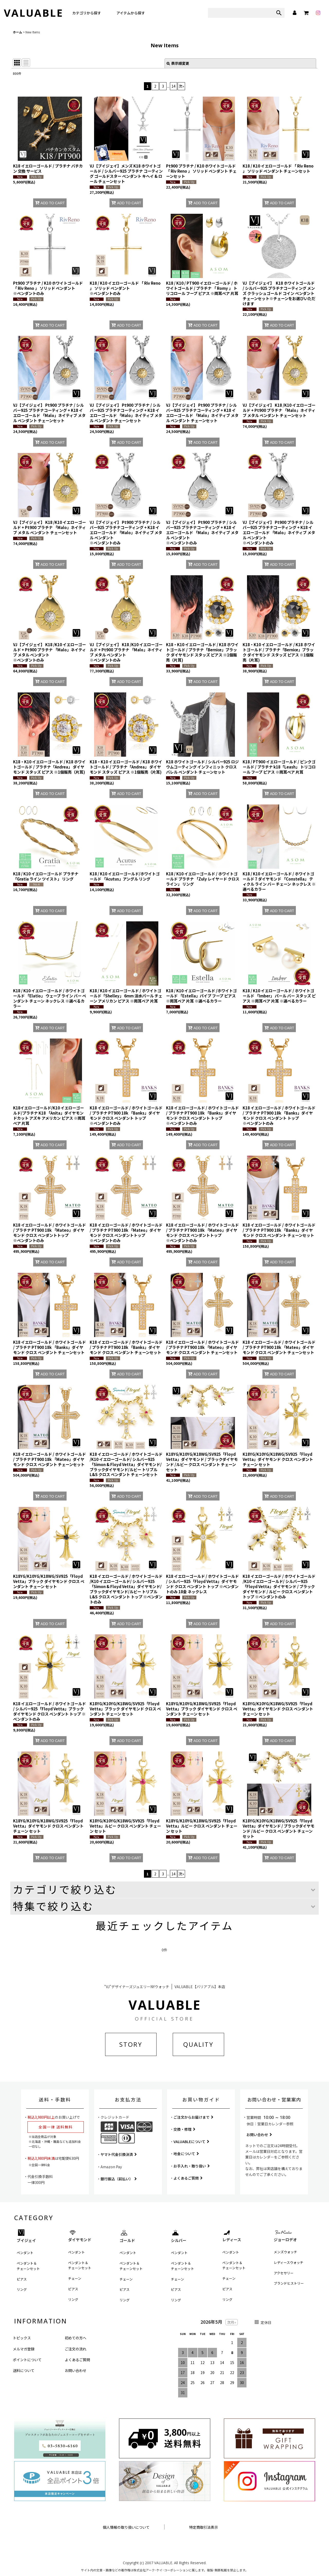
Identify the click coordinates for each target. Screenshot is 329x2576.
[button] (164, 1890)
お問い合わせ (259, 2134)
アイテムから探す (130, 12)
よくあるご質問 (188, 2178)
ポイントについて (27, 2359)
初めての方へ (75, 2337)
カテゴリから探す (86, 12)
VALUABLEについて (191, 2141)
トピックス (22, 2337)
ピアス (22, 2279)
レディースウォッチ (288, 2262)
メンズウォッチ (285, 2251)
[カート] (306, 13)
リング (22, 2289)
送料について (23, 2370)
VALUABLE (33, 13)
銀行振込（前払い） (118, 2178)
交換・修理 (184, 2129)
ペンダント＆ (28, 2266)
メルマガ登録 (23, 2348)
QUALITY (198, 2044)
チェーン (74, 2278)
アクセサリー (284, 2273)
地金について (186, 2153)
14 (173, 86)
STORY (130, 2044)
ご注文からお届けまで (193, 2117)
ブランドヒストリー (289, 2283)
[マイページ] (294, 13)
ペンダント (25, 2252)
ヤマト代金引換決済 (118, 2154)
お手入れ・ (191, 2166)
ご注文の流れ (75, 2348)
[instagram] (318, 13)
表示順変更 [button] (178, 63)
